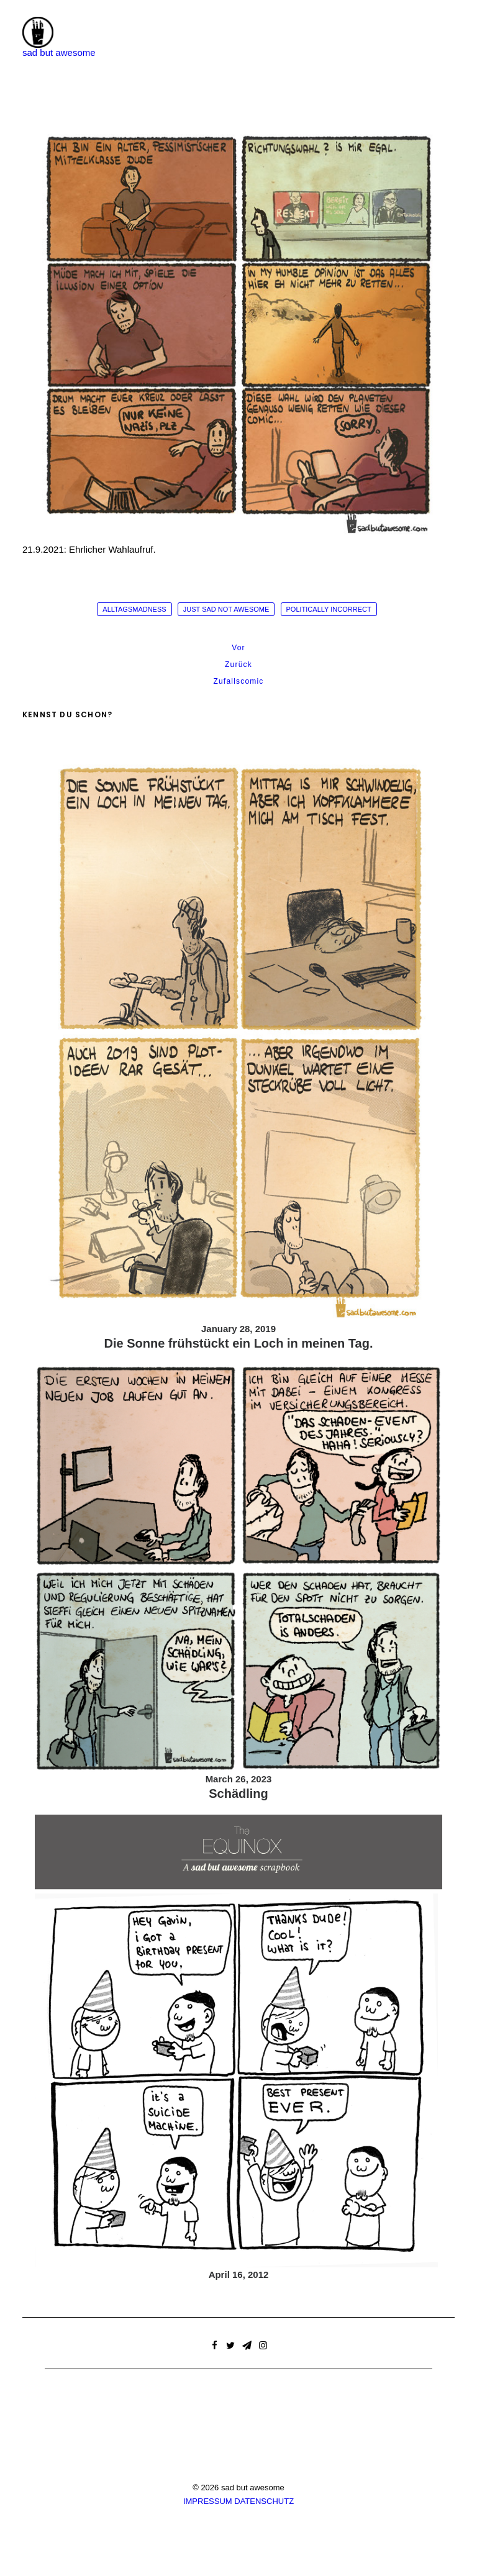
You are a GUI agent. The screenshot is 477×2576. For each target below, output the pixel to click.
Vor (238, 647)
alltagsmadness (134, 609)
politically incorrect (328, 609)
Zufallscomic (238, 681)
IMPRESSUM (207, 2501)
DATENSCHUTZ (264, 2501)
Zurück (238, 664)
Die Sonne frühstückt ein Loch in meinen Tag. (238, 1343)
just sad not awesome (226, 609)
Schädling (238, 1793)
